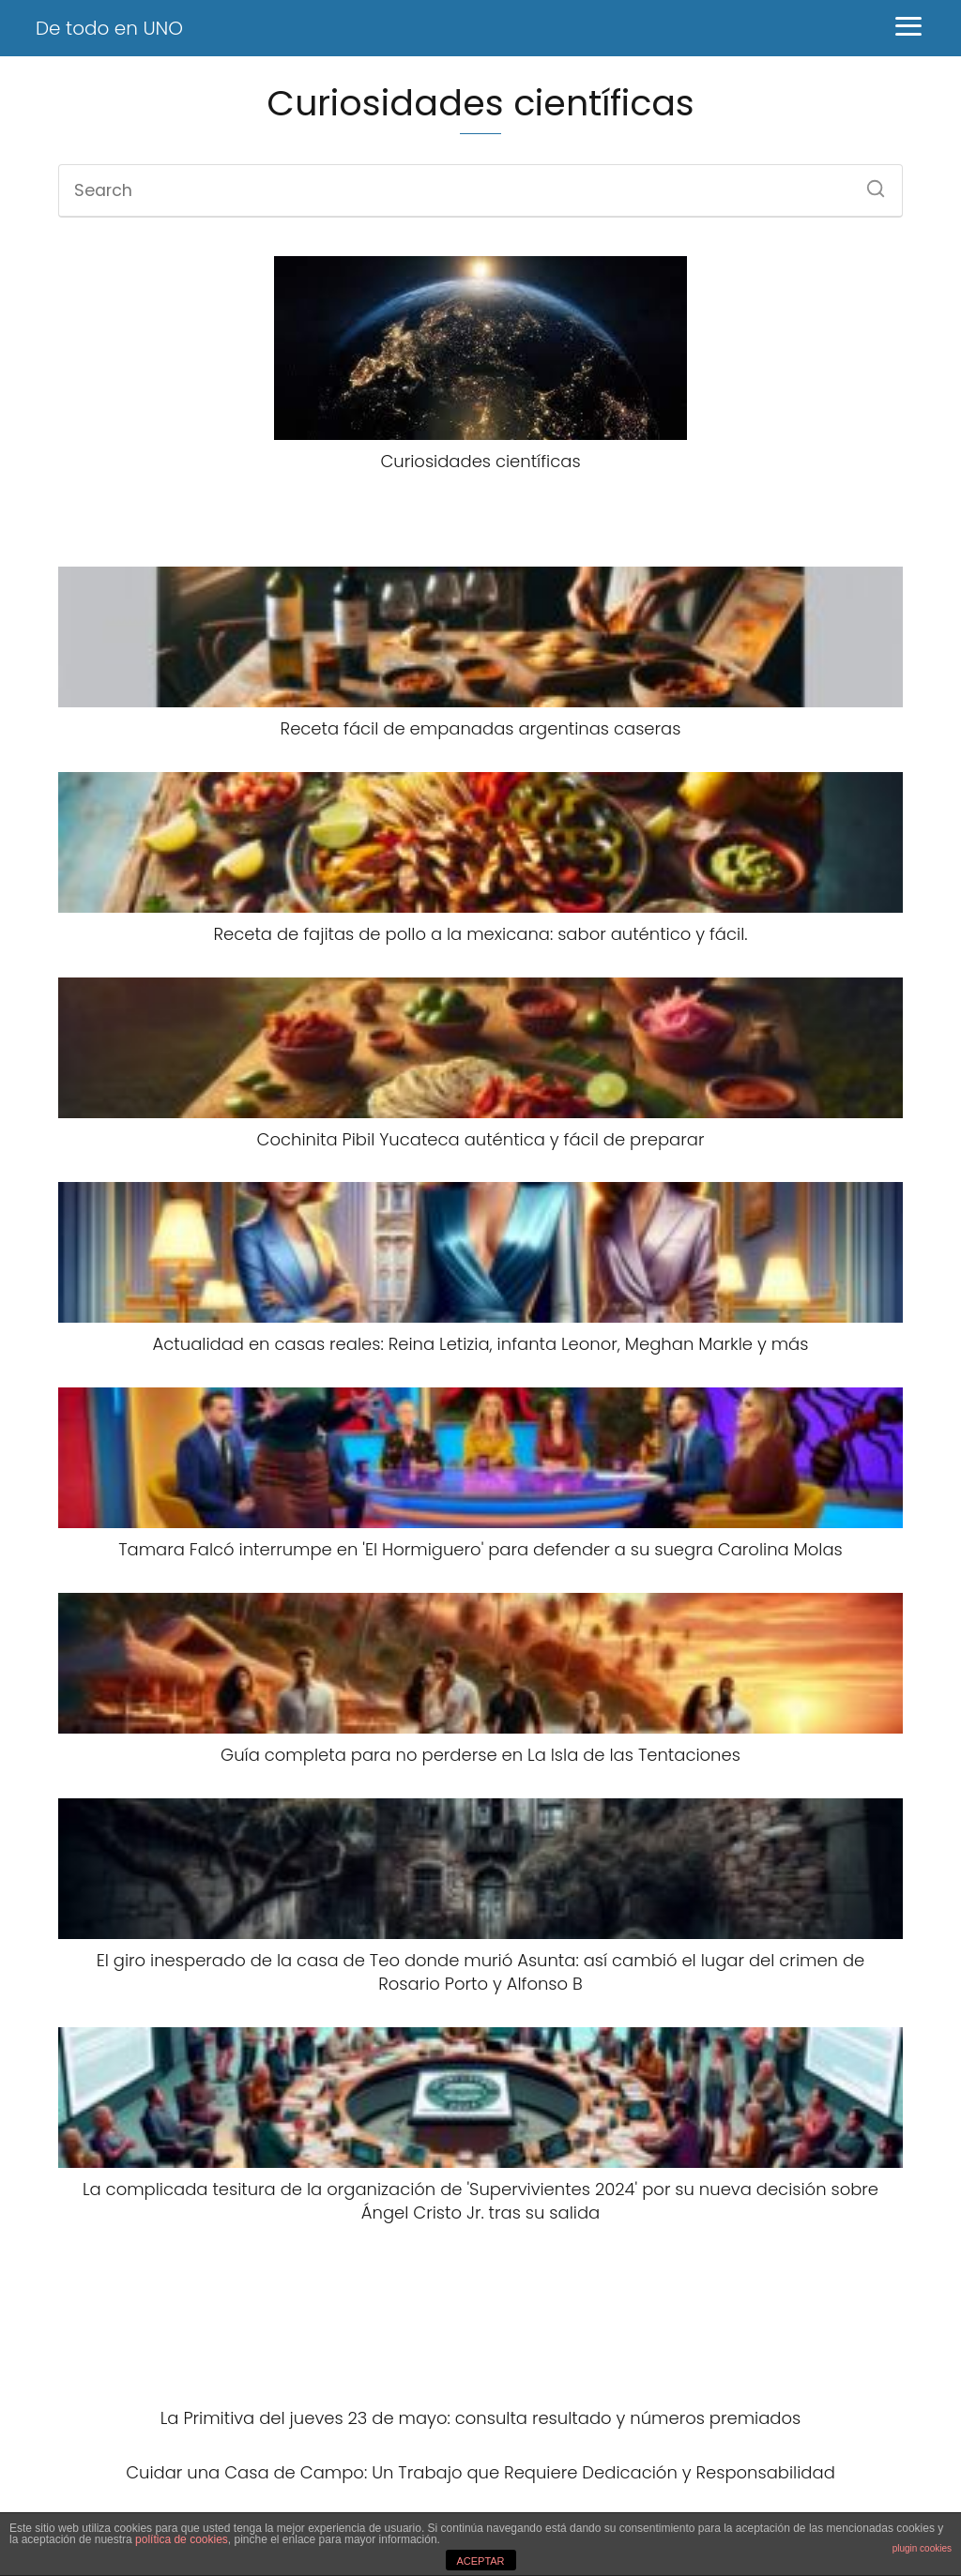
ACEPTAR (480, 2561)
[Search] (869, 183)
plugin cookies (922, 2548)
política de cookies (181, 2539)
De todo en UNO (109, 28)
